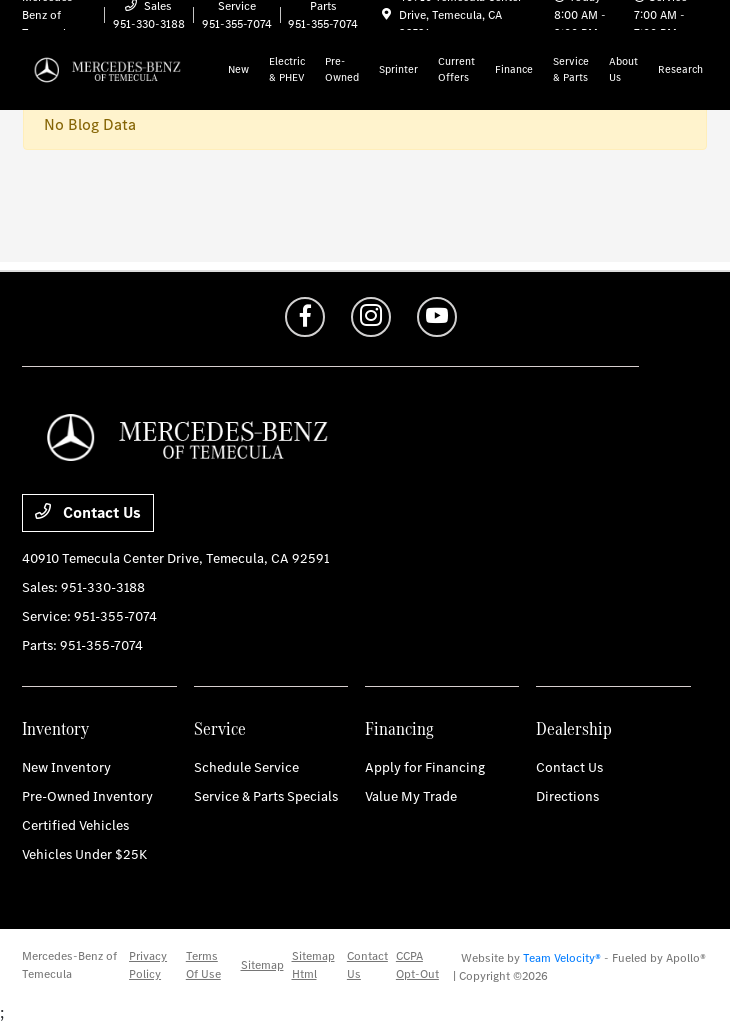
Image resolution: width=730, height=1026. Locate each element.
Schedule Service (246, 767)
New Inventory (66, 767)
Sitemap (262, 965)
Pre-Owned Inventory (87, 796)
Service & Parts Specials (266, 796)
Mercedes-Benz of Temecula (69, 965)
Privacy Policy (148, 965)
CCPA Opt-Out (417, 965)
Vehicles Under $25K (84, 854)
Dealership (574, 728)
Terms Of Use (203, 965)
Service (220, 728)
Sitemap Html (313, 965)
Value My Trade (411, 796)
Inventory (55, 728)
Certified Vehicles (75, 825)
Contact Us (88, 512)
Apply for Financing (425, 767)
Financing (399, 728)
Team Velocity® (562, 958)
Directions (567, 796)
